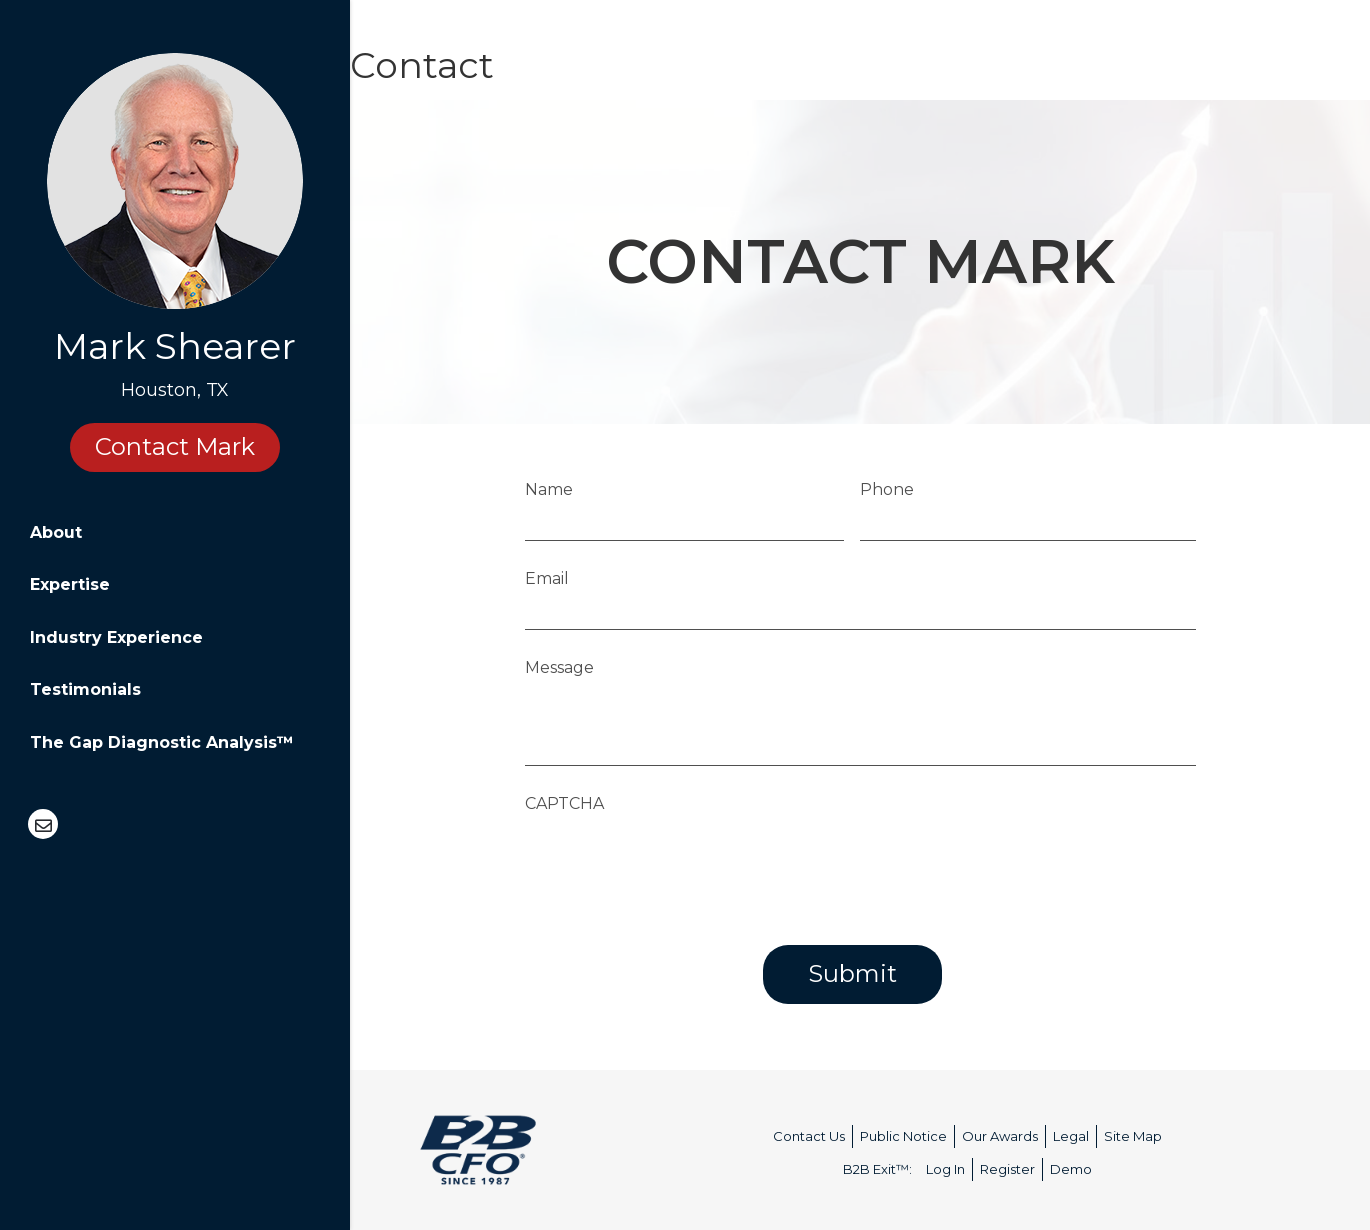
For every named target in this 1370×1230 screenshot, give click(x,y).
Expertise (70, 584)
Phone (887, 489)
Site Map (1133, 1136)
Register (1007, 1169)
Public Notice (903, 1136)
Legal (1071, 1136)
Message (559, 667)
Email (547, 578)
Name (549, 489)
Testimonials (85, 689)
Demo (1071, 1169)
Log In (945, 1169)
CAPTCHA (564, 803)
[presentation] (677, 862)
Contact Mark (175, 446)
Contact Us (809, 1136)
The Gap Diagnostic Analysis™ (162, 742)
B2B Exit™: (877, 1169)
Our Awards (1000, 1136)
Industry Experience (116, 637)
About (56, 532)
